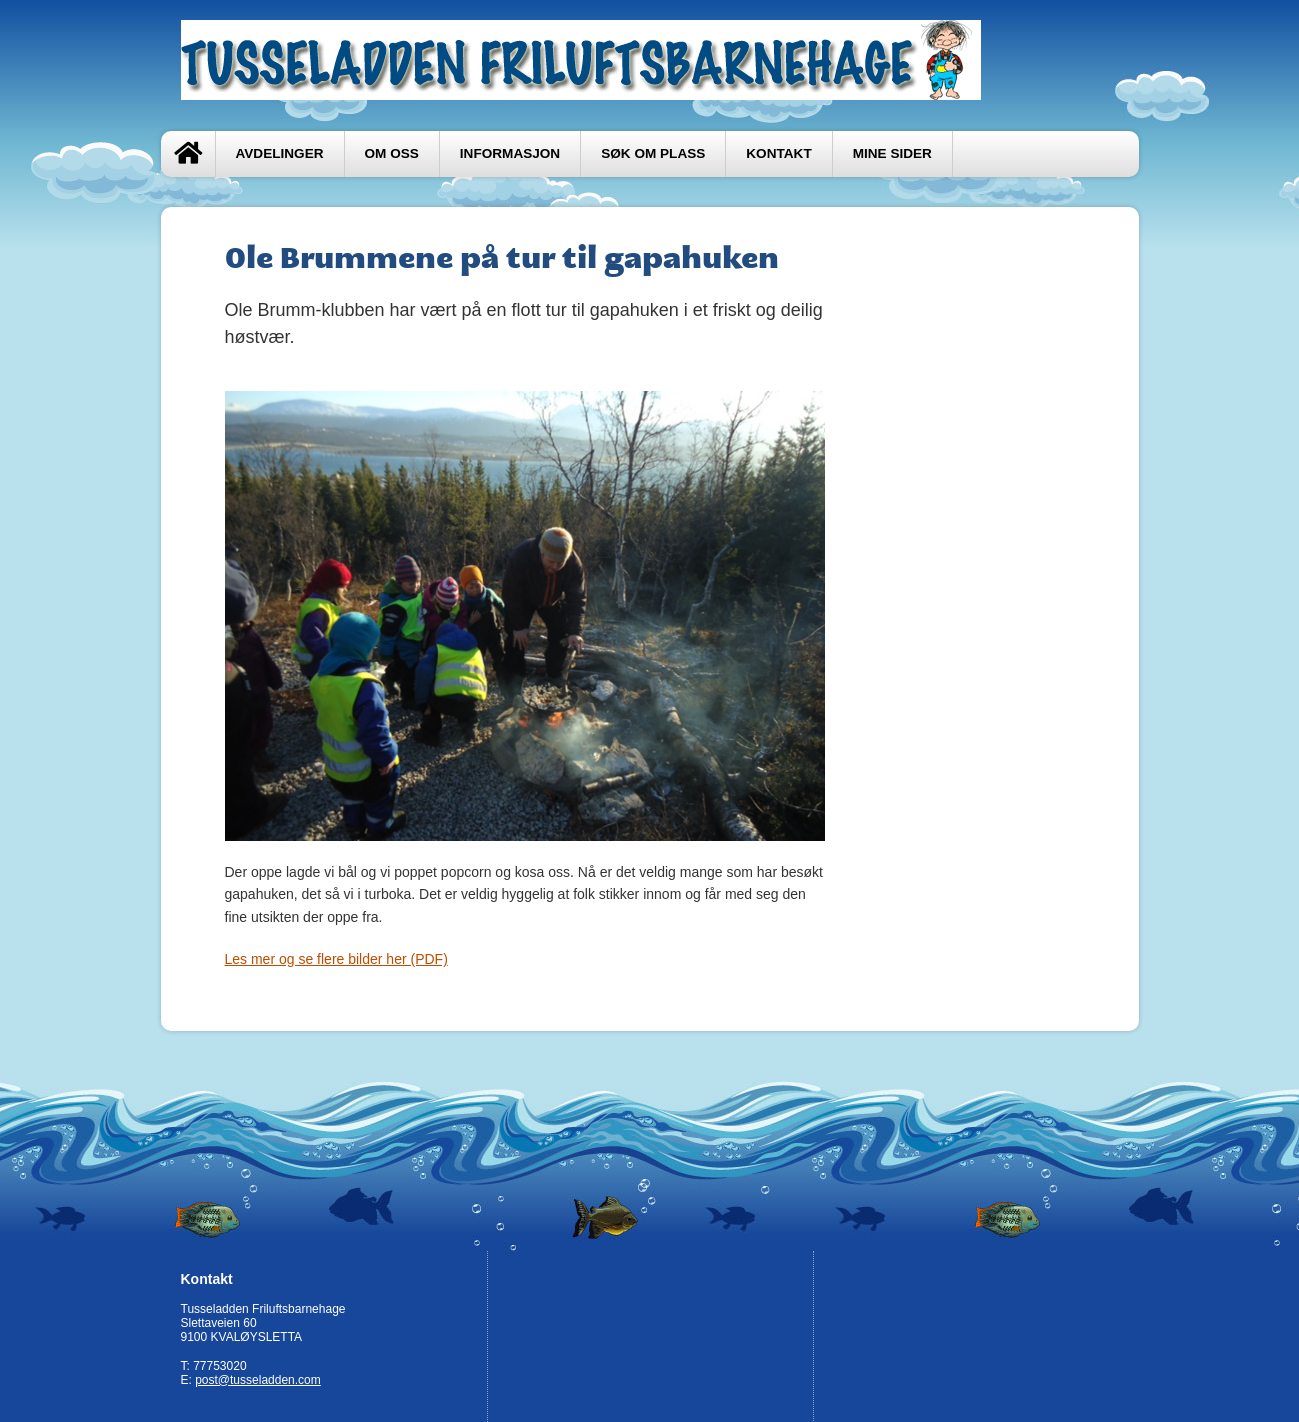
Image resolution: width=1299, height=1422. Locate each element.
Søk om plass (653, 153)
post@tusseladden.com (258, 1380)
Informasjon (510, 153)
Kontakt (778, 153)
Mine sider (892, 153)
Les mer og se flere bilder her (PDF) (336, 959)
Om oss (392, 153)
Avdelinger (280, 153)
